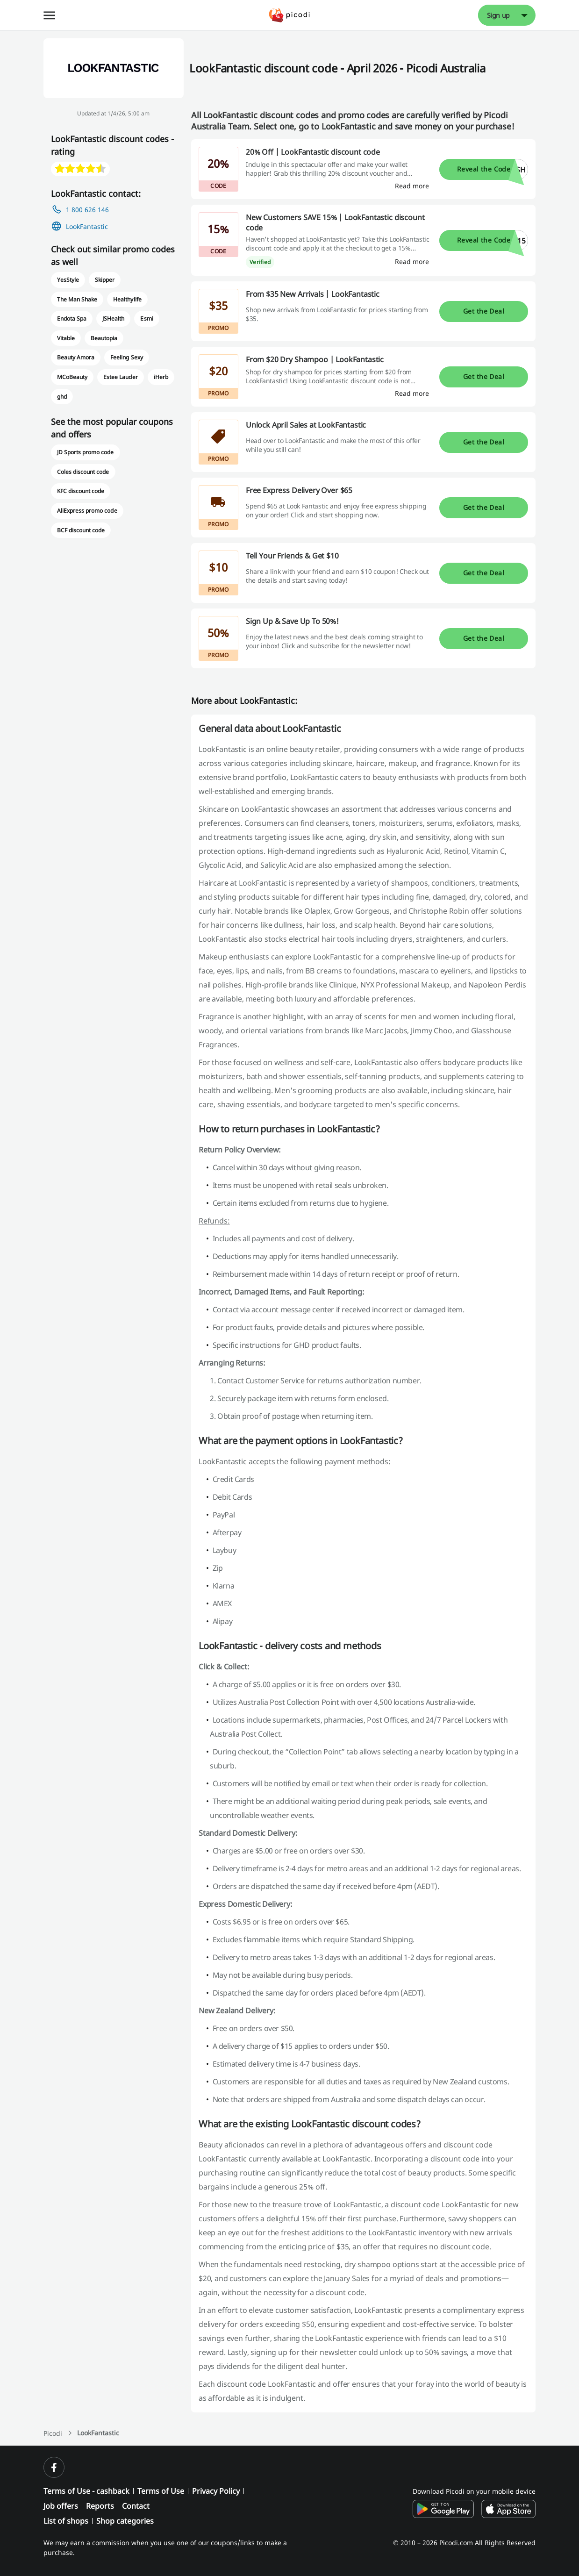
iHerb (161, 377)
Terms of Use (160, 2491)
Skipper (104, 280)
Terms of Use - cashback (86, 2491)
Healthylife (127, 299)
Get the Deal (483, 311)
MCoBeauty (72, 377)
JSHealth (113, 318)
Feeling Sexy (126, 357)
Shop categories (125, 2521)
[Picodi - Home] (289, 15)
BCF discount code (81, 530)
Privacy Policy (216, 2491)
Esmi (146, 318)
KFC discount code (81, 491)
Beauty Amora (75, 357)
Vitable (66, 338)
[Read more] (412, 186)
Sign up (498, 15)
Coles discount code (83, 472)
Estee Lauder (120, 377)
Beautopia (104, 338)
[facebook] (53, 2467)
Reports (100, 2506)
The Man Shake (77, 299)
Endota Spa (71, 318)
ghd (62, 397)
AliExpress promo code (87, 511)
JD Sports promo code (85, 452)
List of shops (65, 2521)
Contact (136, 2506)
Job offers (60, 2506)
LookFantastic (87, 226)
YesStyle (68, 280)
